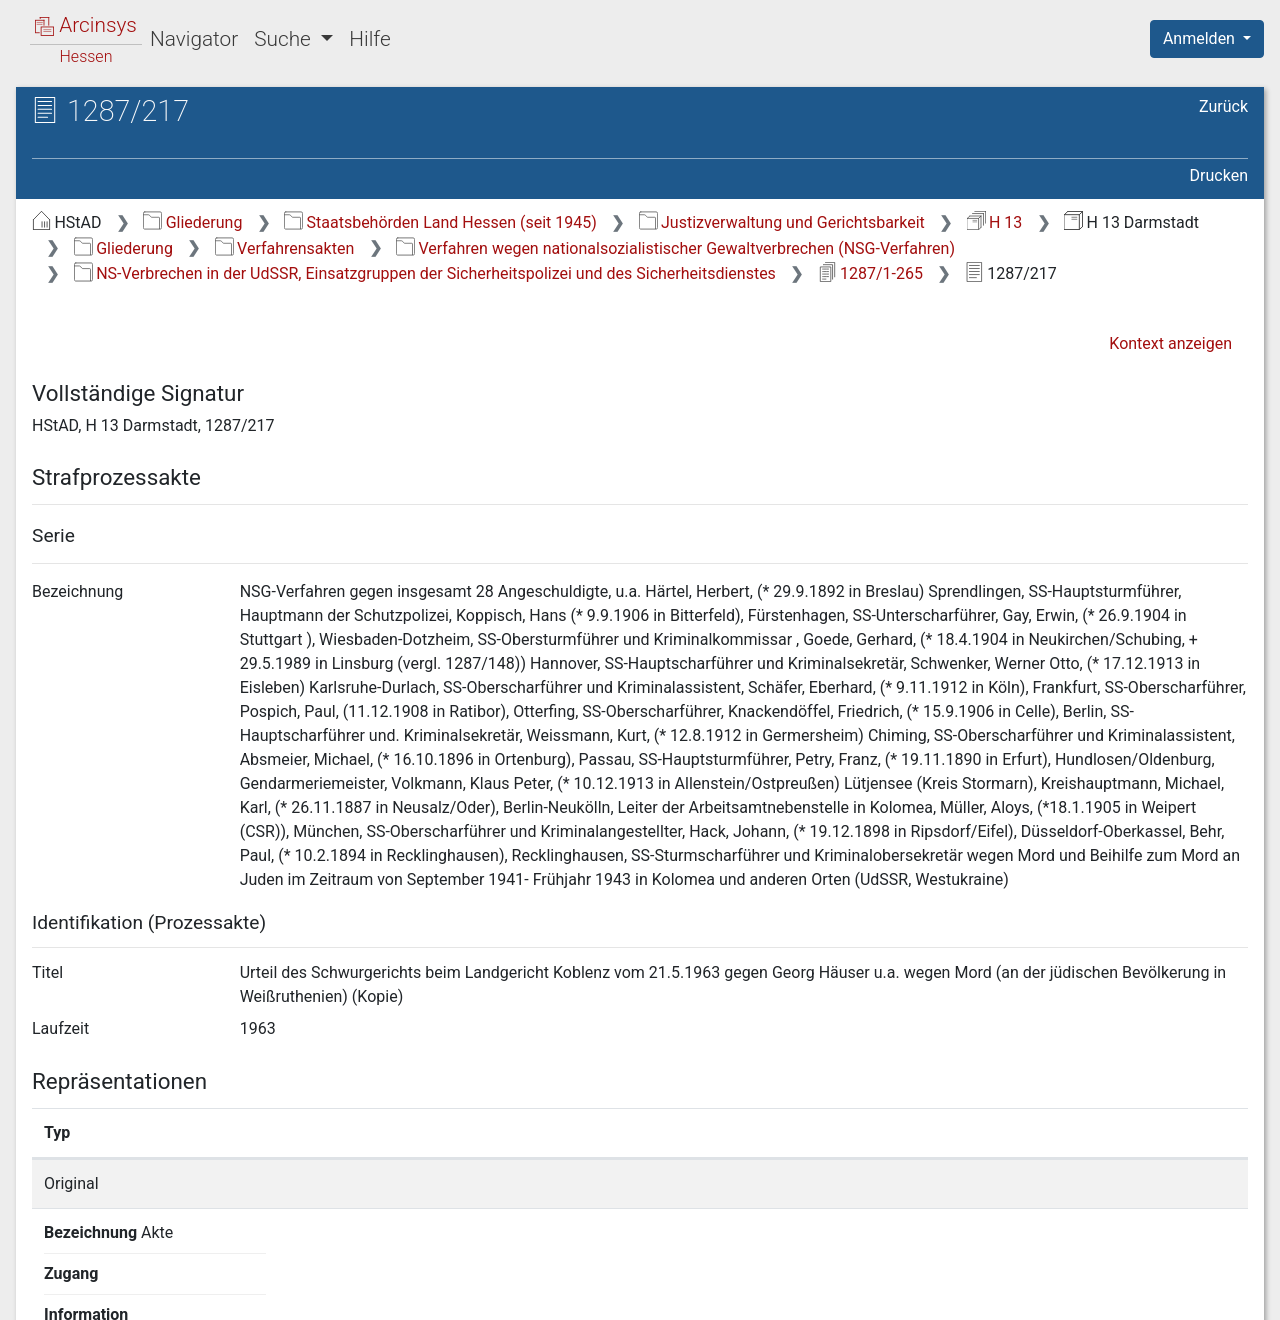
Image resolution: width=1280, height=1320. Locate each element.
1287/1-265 (870, 273)
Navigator (194, 39)
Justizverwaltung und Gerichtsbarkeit (782, 222)
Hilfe (369, 39)
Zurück (1223, 106)
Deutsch (120, 1278)
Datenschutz (913, 1293)
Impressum (1213, 1293)
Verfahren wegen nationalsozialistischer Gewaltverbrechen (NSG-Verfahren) (675, 248)
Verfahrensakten (285, 248)
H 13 (995, 222)
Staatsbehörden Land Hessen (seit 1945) (440, 222)
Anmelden (1201, 38)
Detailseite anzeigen (962, 1183)
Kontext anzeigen (1170, 343)
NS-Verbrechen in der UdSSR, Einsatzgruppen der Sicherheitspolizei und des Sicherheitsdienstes (425, 273)
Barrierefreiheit (1066, 1293)
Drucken (1219, 175)
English (46, 1278)
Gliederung (192, 222)
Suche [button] (285, 39)
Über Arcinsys (764, 1293)
